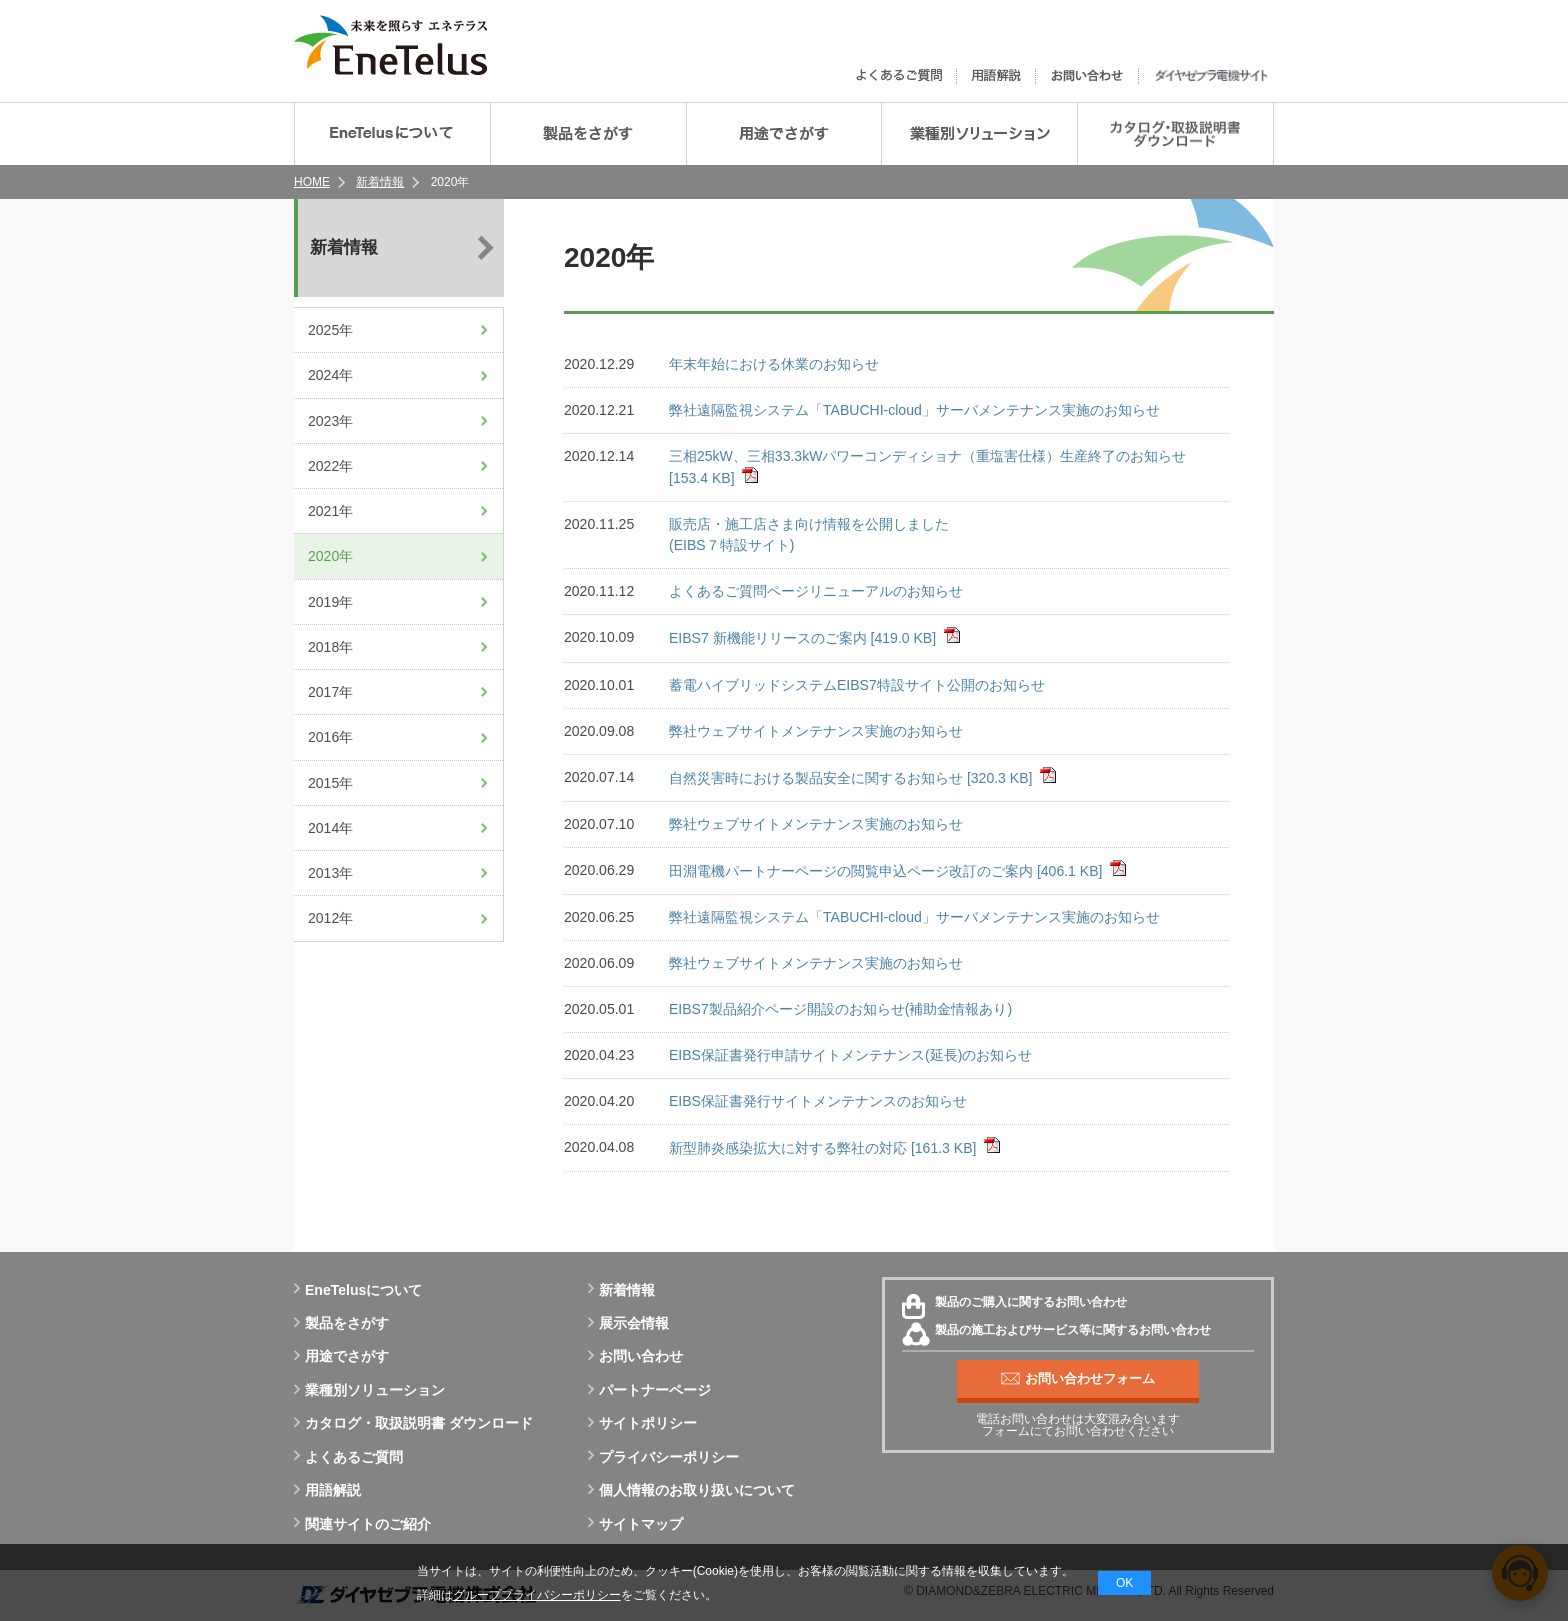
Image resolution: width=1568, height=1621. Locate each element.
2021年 (330, 511)
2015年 (330, 783)
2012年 (330, 918)
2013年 (330, 873)
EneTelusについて (358, 1290)
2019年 (330, 602)
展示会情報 (628, 1323)
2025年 (330, 330)
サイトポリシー (642, 1423)
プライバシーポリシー (663, 1457)
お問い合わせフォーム (1078, 1379)
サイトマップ (635, 1524)
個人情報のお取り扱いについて (691, 1490)
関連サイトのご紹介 (362, 1524)
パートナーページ (649, 1390)
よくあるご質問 (348, 1457)
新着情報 (380, 182)
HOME (312, 182)
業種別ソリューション (369, 1390)
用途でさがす (341, 1356)
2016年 (330, 737)
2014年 (330, 828)
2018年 (330, 647)
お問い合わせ (635, 1356)
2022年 (330, 466)
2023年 (330, 421)
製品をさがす (341, 1323)
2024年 (330, 375)
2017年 (330, 692)
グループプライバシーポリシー (537, 1595)
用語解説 (327, 1490)
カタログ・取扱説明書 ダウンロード (413, 1423)
